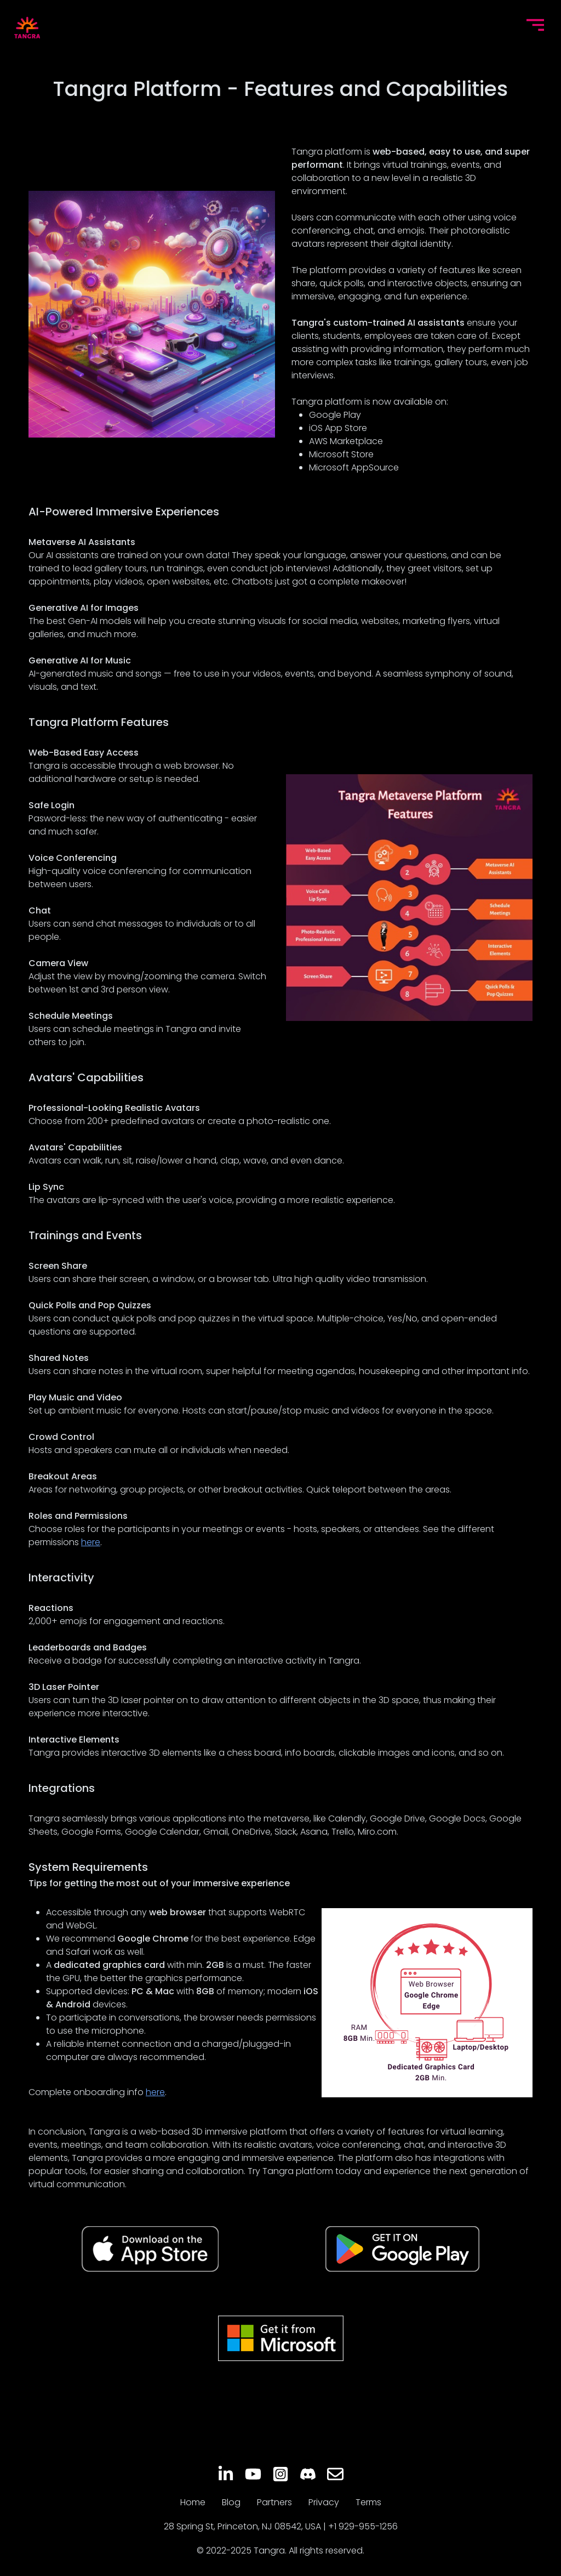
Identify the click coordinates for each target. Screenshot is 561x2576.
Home (192, 2502)
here (90, 1542)
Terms (368, 2502)
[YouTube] (253, 2474)
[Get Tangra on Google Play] (402, 2249)
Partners (274, 2502)
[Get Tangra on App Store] (150, 2249)
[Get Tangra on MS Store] (280, 2338)
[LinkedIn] (226, 2474)
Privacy (323, 2502)
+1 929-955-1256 (363, 2526)
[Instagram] (280, 2474)
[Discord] (308, 2474)
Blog (231, 2502)
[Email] (335, 2474)
